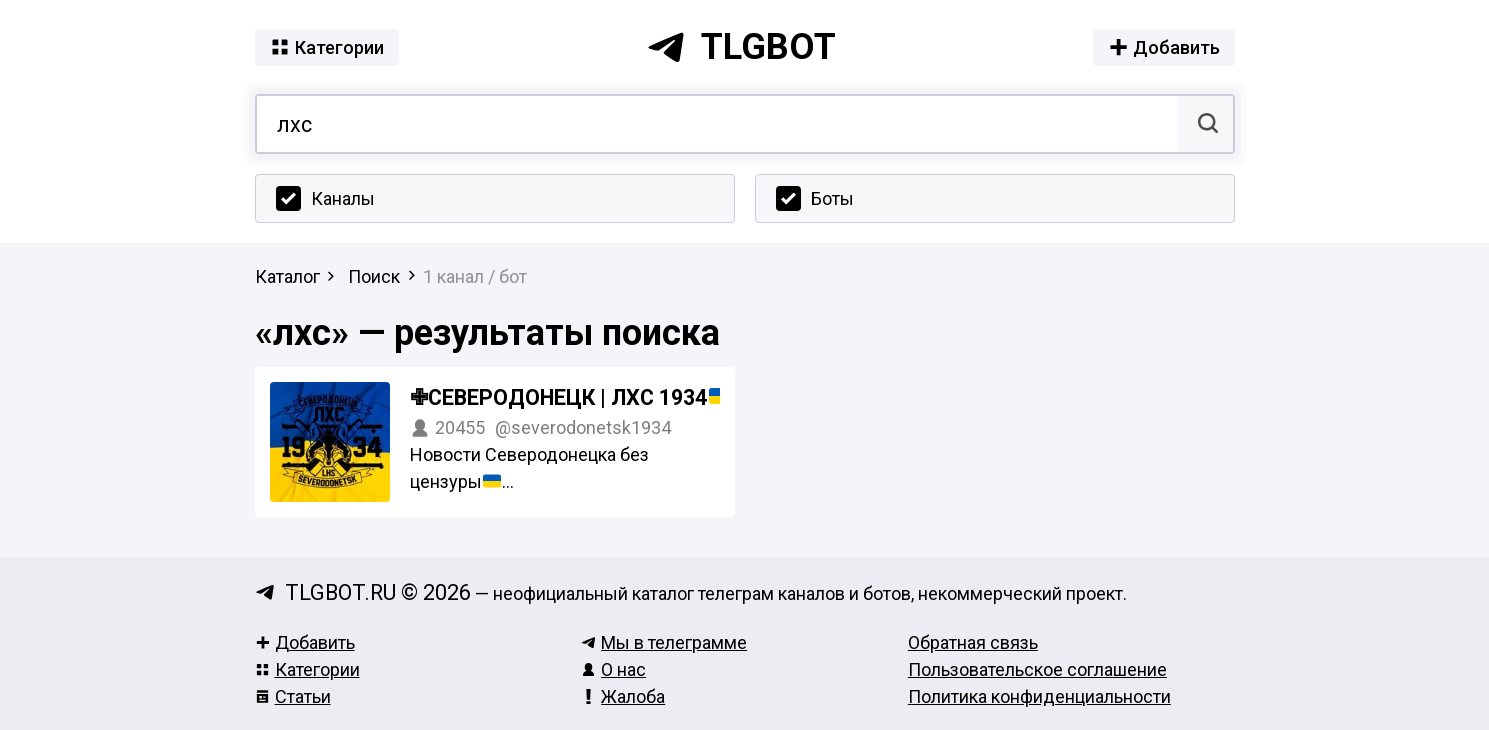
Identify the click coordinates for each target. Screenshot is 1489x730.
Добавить (305, 642)
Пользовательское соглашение (1037, 669)
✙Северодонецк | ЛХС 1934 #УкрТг (614, 397)
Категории (307, 669)
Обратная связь (973, 642)
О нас (613, 669)
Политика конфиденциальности (1039, 696)
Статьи (293, 696)
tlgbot (741, 47)
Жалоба (623, 696)
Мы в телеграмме (664, 642)
